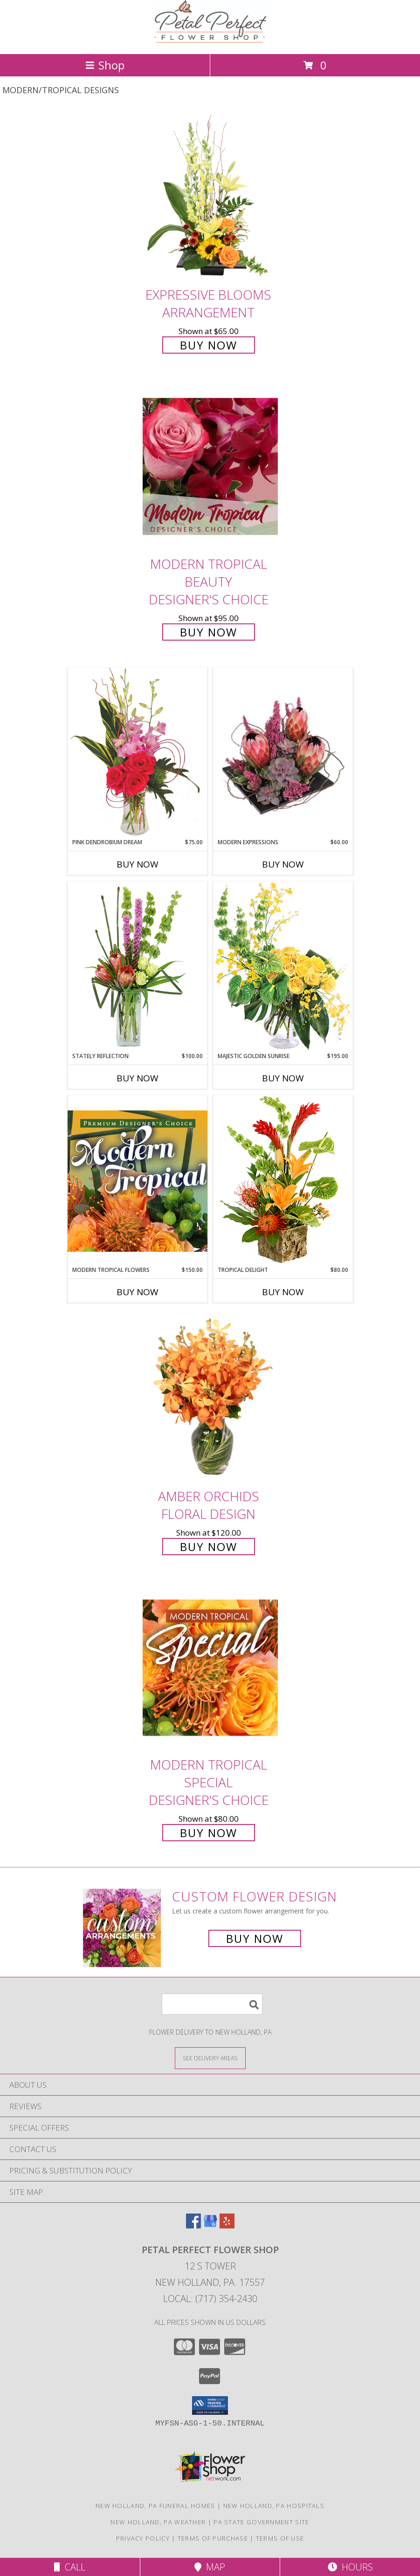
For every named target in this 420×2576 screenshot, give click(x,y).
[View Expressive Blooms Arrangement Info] (210, 197)
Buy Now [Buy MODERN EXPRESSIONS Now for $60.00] (283, 864)
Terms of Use (280, 2538)
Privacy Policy (143, 2538)
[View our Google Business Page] (210, 2225)
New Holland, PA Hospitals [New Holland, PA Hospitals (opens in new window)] (274, 2505)
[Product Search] (212, 2004)
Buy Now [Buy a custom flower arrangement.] (254, 1938)
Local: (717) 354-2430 (210, 2298)
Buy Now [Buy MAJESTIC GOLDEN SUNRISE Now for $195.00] (283, 1078)
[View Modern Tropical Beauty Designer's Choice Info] (210, 466)
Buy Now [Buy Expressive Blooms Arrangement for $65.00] (208, 345)
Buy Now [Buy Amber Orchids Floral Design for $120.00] (208, 1546)
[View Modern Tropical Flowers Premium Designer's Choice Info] (137, 1180)
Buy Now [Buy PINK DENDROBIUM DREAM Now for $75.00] (137, 864)
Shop (104, 65)
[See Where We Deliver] (210, 2057)
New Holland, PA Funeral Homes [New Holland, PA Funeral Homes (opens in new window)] (155, 2505)
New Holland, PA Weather (158, 2522)
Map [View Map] (209, 2567)
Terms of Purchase (213, 2538)
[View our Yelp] (227, 2225)
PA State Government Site (261, 2522)
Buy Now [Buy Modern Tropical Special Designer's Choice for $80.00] (208, 1832)
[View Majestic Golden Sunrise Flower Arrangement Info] (283, 966)
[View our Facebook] (193, 2225)
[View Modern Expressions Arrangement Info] (283, 753)
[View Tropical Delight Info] (283, 1180)
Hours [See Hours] (350, 2567)
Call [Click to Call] (69, 2567)
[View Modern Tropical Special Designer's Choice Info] (210, 1667)
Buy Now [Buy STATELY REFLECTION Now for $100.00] (137, 1078)
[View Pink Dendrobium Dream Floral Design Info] (137, 752)
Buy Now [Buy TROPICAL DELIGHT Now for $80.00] (283, 1292)
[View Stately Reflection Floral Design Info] (137, 966)
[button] (210, 2405)
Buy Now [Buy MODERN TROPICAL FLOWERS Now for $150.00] (137, 1292)
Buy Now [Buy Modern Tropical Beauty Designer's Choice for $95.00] (208, 632)
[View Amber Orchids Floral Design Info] (210, 1398)
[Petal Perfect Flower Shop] (210, 40)
